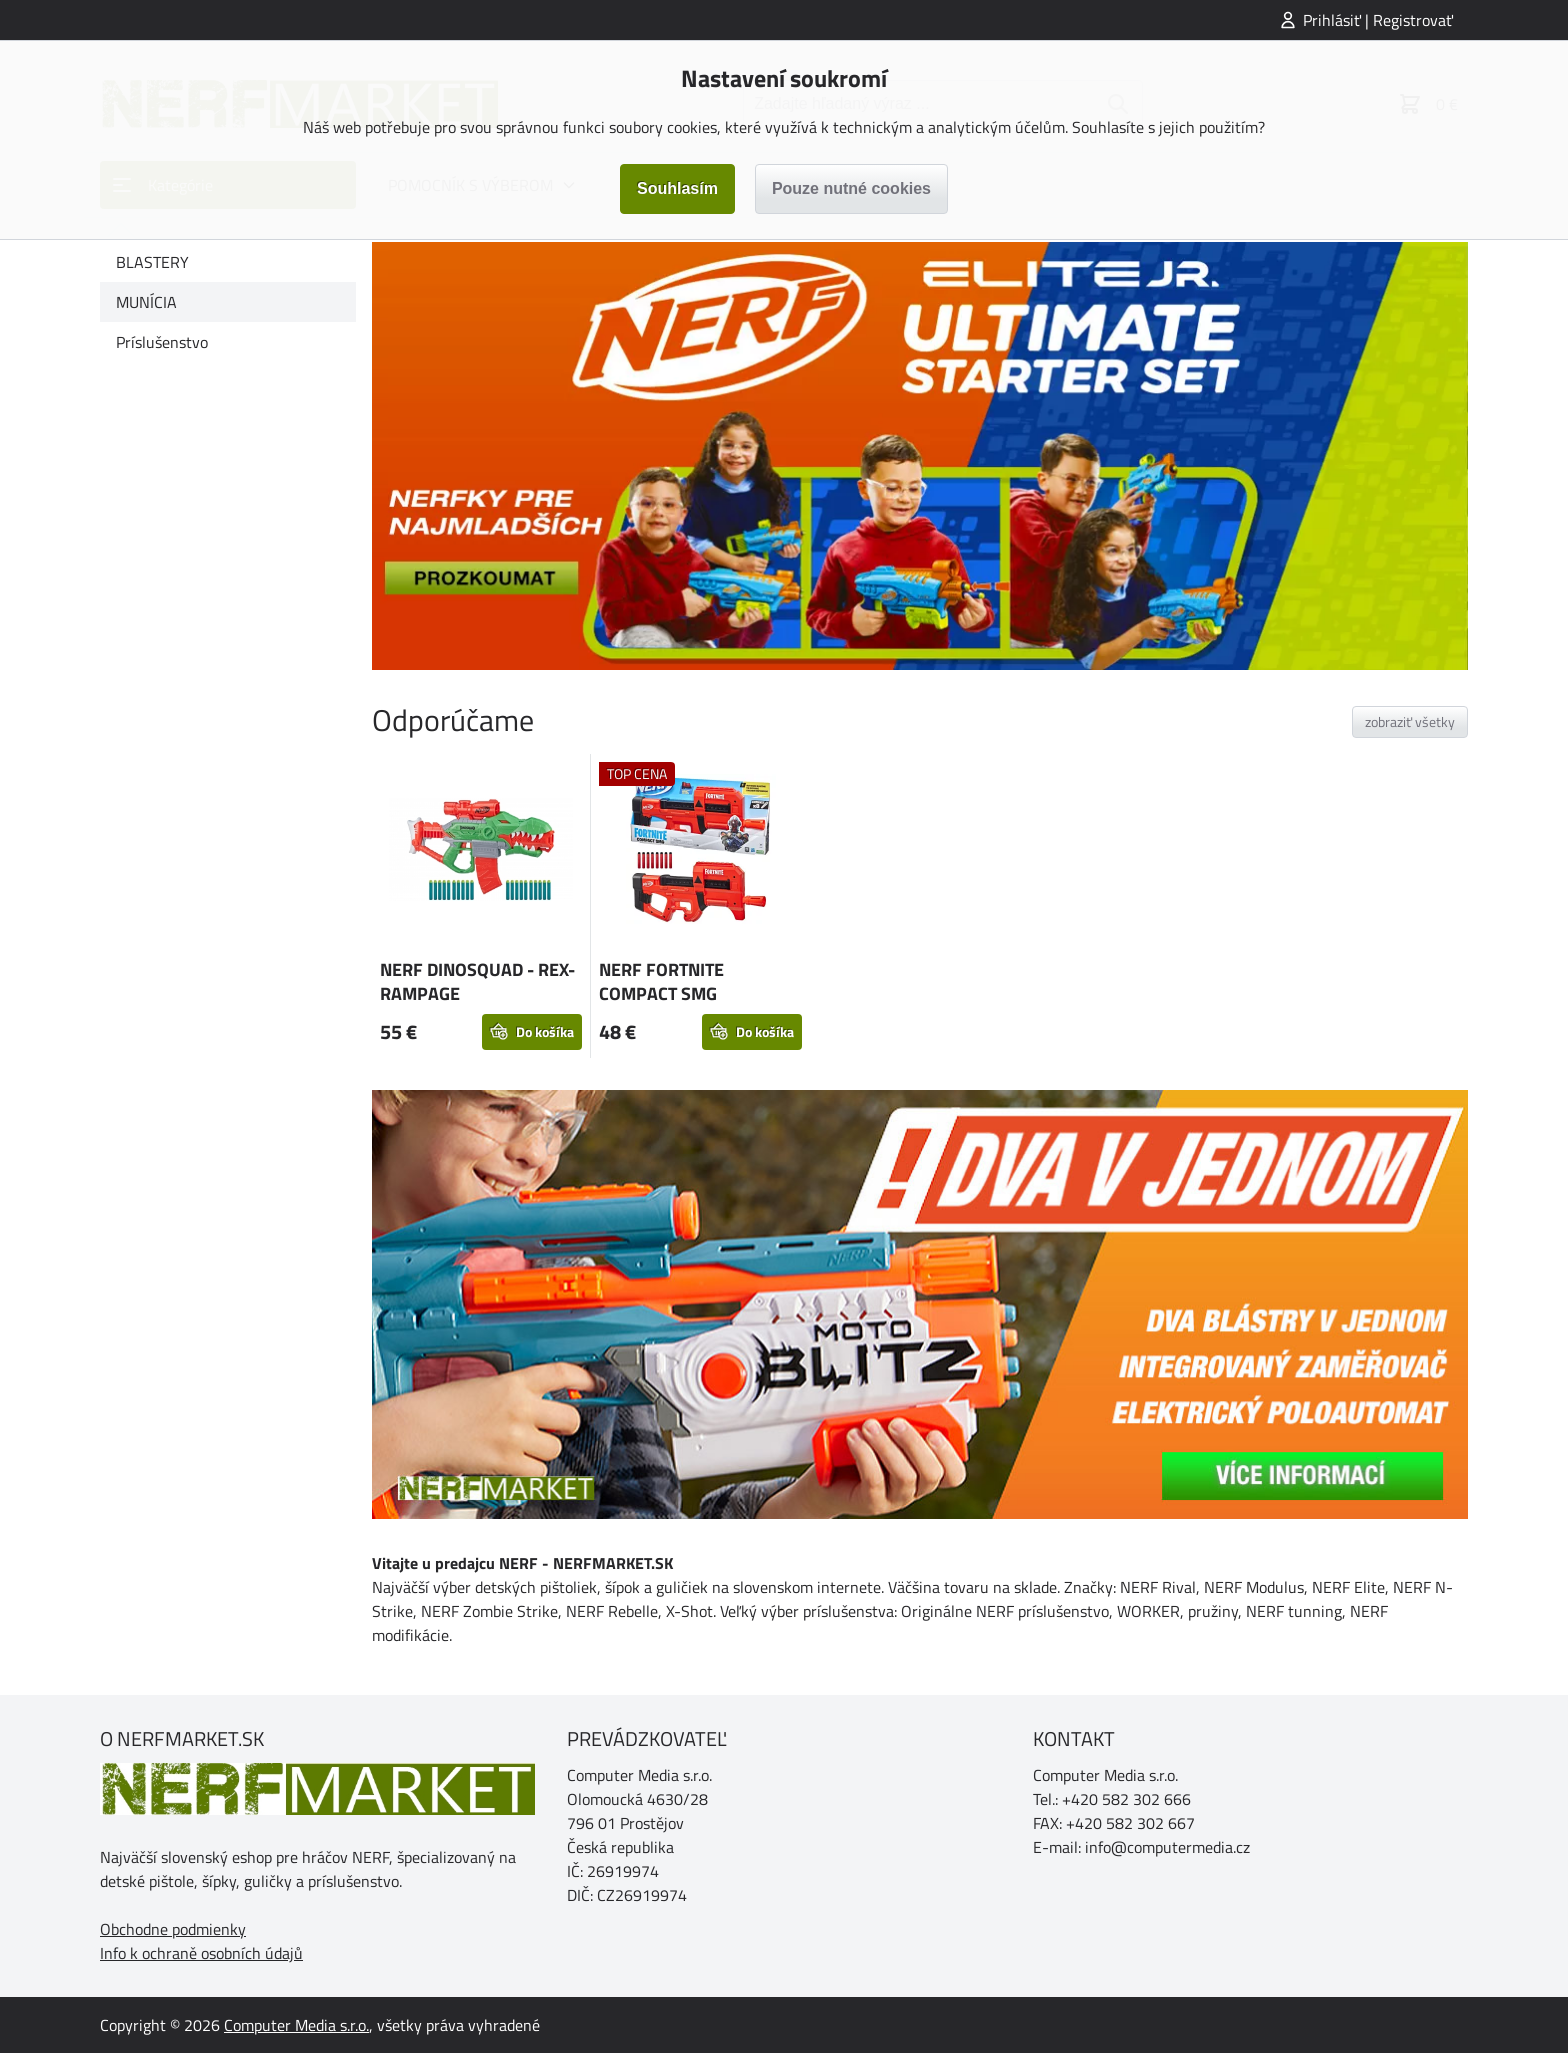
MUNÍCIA (146, 302)
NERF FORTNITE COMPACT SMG (661, 981)
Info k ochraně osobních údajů (201, 1953)
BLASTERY (152, 262)
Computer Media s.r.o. (296, 2025)
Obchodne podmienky (173, 1929)
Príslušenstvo (162, 342)
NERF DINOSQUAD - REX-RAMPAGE (477, 981)
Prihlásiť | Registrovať (1378, 20)
